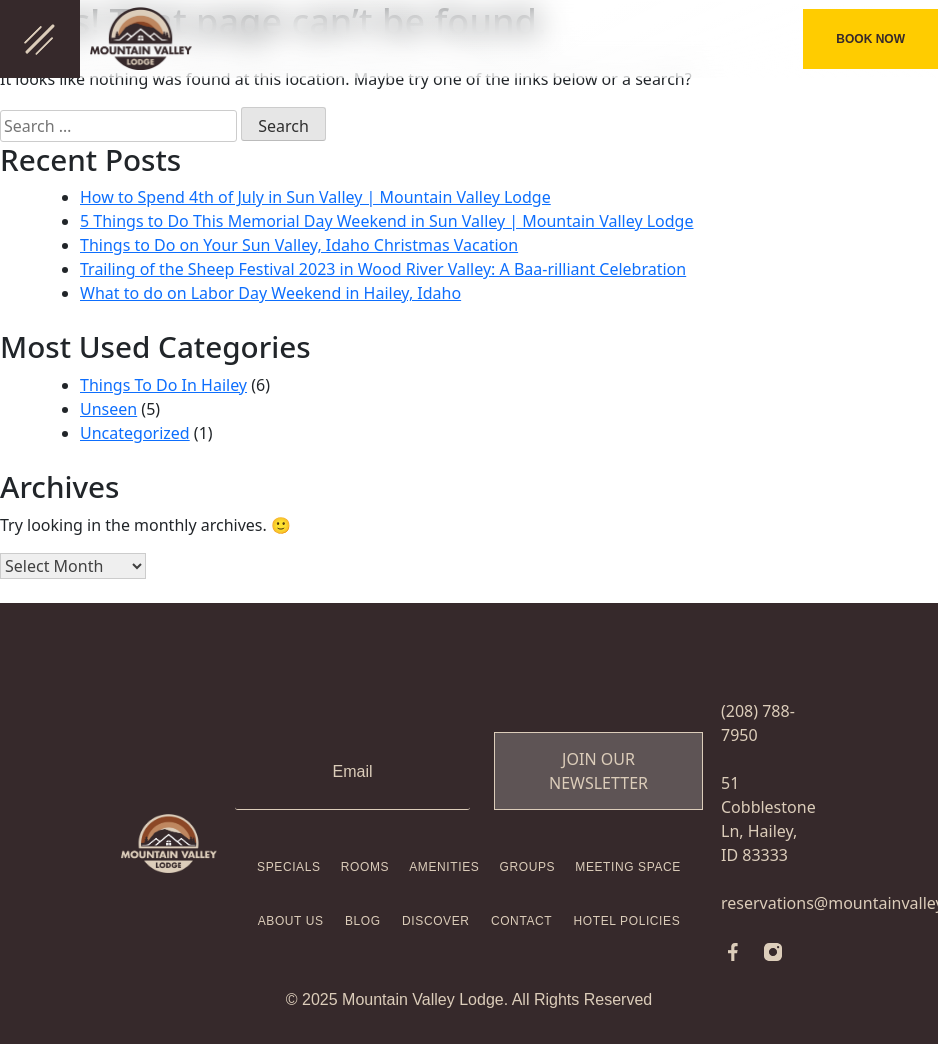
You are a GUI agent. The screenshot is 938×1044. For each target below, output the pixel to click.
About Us (291, 921)
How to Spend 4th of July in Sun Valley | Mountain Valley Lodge (315, 197)
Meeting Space (628, 867)
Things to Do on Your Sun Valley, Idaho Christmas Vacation (299, 245)
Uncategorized (135, 433)
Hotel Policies (627, 921)
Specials (289, 867)
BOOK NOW (870, 39)
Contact (521, 921)
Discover (435, 921)
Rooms (365, 867)
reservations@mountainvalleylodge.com (769, 903)
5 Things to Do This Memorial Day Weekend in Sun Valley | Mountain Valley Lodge (386, 221)
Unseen (108, 409)
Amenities (444, 867)
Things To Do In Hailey (163, 385)
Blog (363, 921)
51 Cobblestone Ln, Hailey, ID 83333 (768, 819)
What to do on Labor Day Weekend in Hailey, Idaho (270, 293)
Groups (528, 867)
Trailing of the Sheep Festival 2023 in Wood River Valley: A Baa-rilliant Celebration (383, 269)
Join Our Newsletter (598, 771)
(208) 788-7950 (739, 39)
